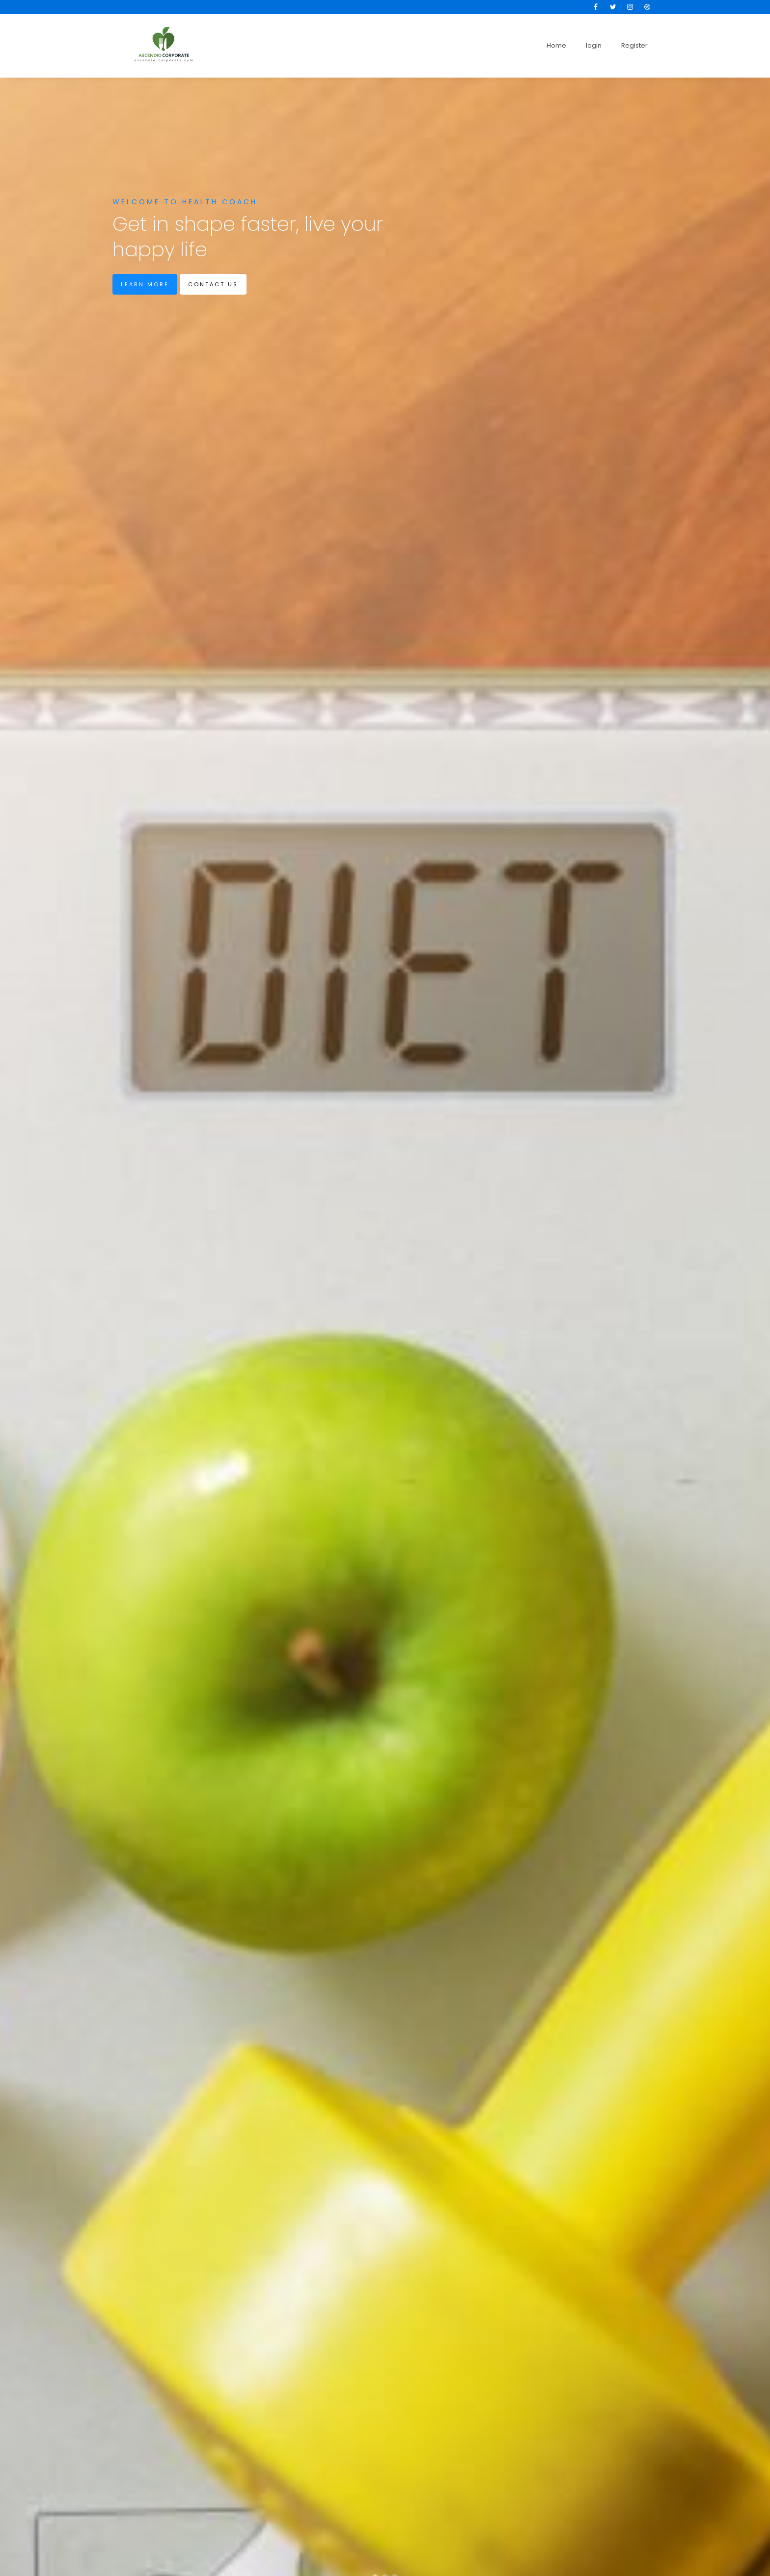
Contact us (213, 284)
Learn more (145, 284)
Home (556, 45)
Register (634, 45)
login (594, 45)
